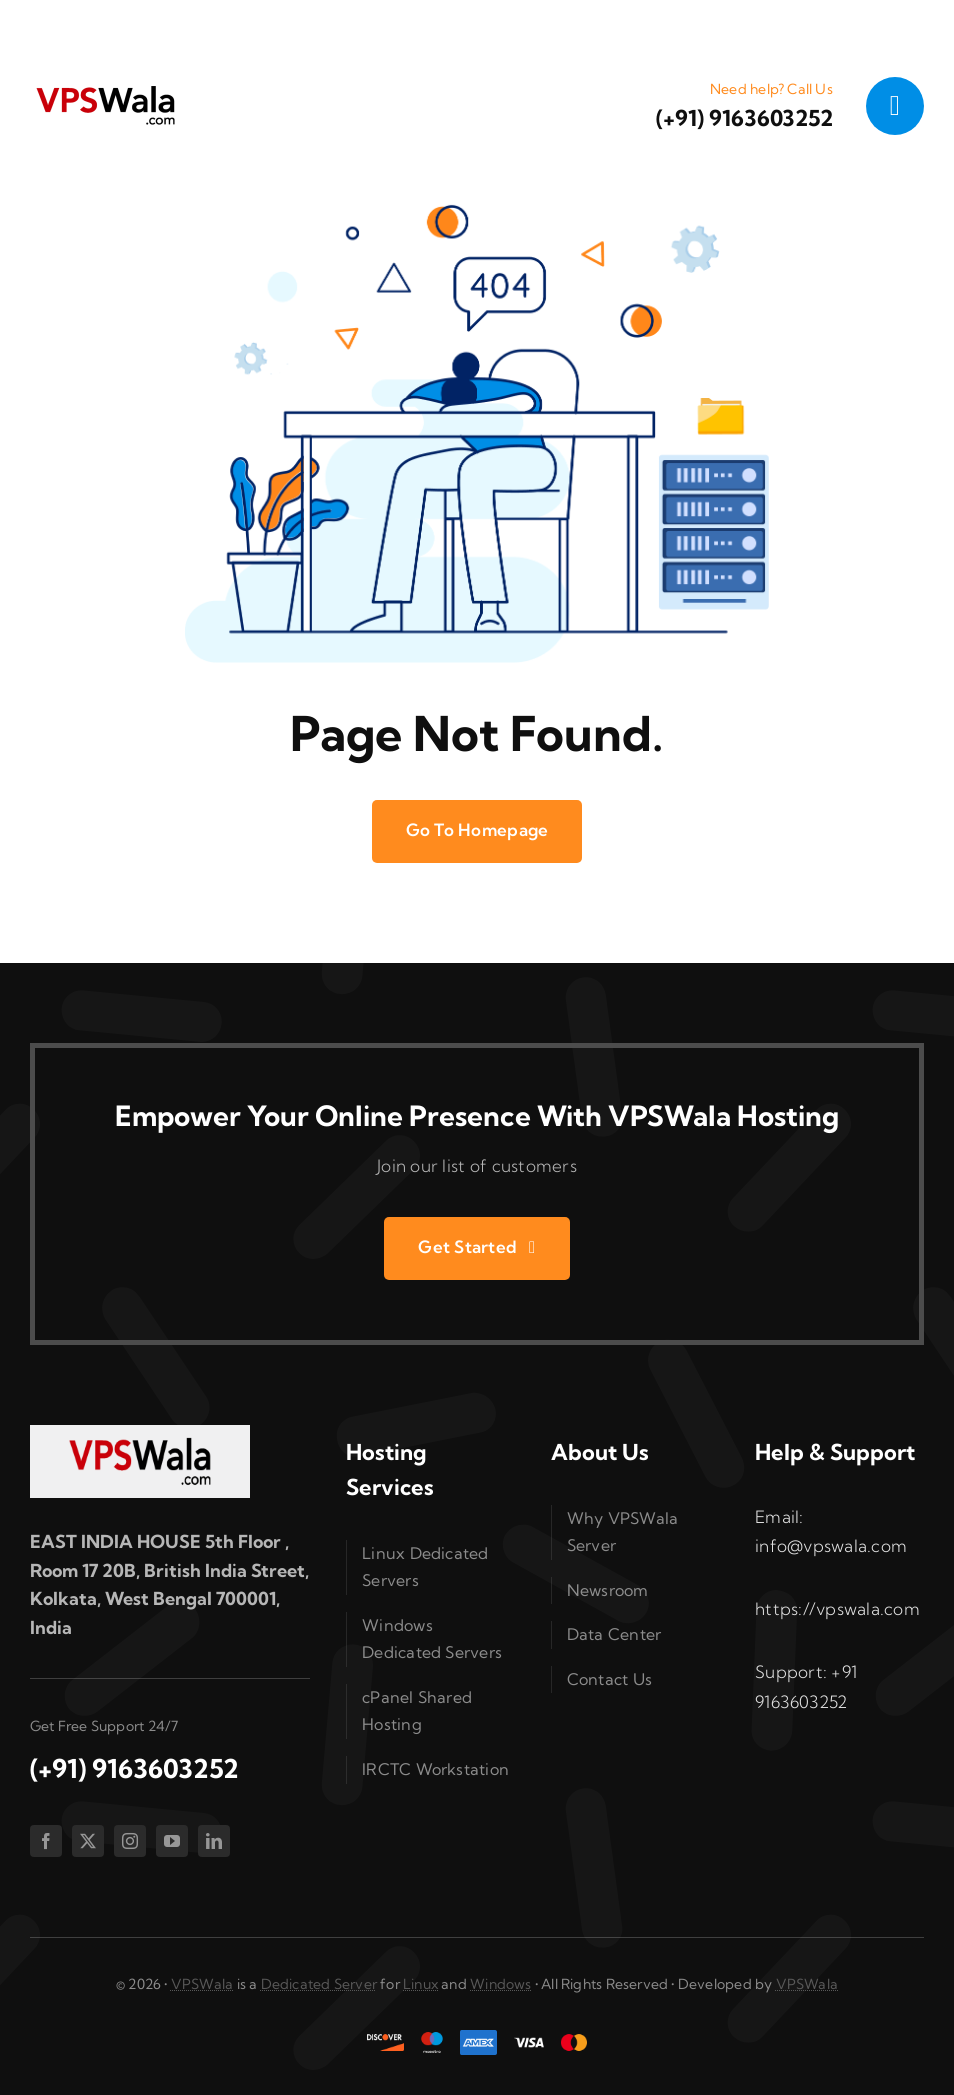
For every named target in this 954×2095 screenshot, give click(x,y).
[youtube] (172, 1841)
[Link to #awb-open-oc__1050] (895, 106)
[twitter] (88, 1841)
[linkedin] (214, 1841)
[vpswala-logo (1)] (105, 90)
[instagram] (130, 1841)
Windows (500, 1984)
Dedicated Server (319, 1984)
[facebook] (46, 1841)
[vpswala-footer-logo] (140, 1433)
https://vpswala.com (837, 1608)
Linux (420, 1984)
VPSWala (202, 1984)
